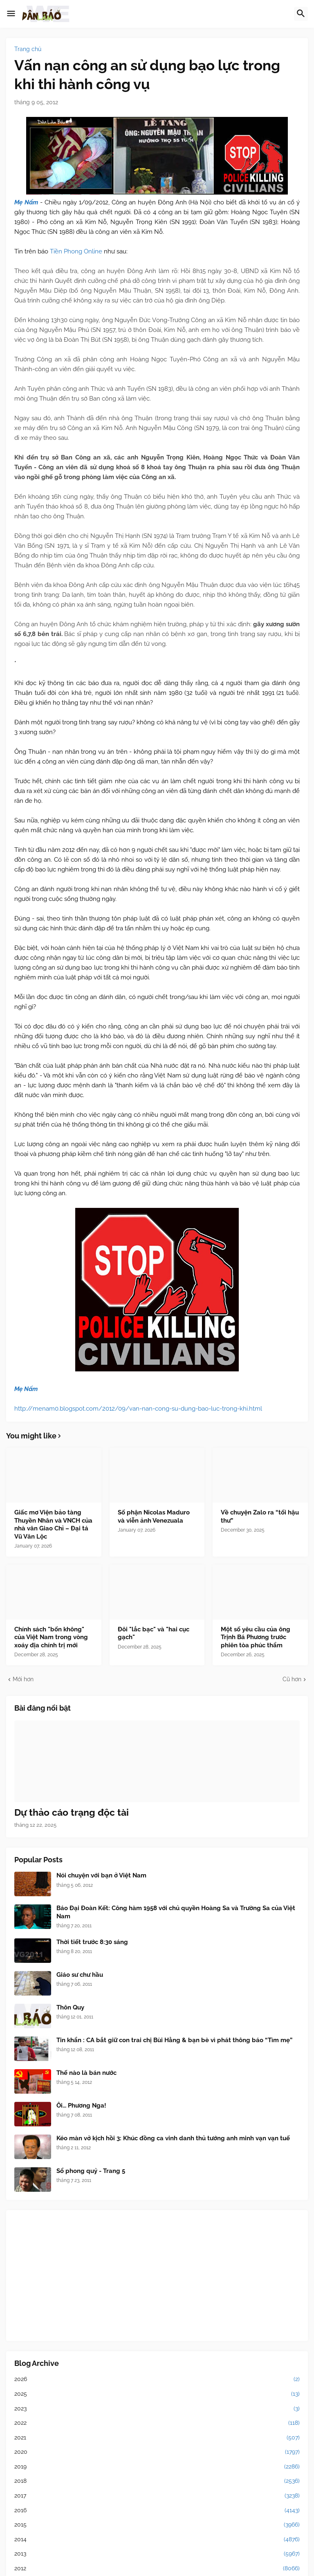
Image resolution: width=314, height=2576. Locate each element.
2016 (157, 2511)
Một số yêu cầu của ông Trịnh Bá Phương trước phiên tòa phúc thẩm (255, 1637)
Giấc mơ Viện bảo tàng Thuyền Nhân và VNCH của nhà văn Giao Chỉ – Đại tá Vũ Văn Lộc (53, 1524)
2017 (157, 2496)
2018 (157, 2481)
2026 (157, 2379)
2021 (157, 2438)
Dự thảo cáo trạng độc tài (71, 1812)
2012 (157, 2569)
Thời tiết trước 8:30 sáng (92, 1942)
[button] (11, 14)
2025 (157, 2394)
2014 (157, 2540)
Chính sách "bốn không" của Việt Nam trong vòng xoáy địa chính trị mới (51, 1637)
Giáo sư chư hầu (79, 1974)
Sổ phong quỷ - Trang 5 (90, 2171)
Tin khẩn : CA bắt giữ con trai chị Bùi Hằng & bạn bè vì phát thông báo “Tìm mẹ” (174, 2040)
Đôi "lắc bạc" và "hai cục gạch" (153, 1633)
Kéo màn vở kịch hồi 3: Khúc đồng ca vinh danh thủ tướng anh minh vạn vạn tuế (173, 2138)
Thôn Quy (70, 2007)
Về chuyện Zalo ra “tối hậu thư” (260, 1516)
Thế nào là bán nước (86, 2072)
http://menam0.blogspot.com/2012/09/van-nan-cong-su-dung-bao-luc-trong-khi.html (138, 1408)
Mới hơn (23, 1679)
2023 (157, 2409)
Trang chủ (27, 49)
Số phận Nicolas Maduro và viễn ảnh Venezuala (154, 1516)
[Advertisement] (157, 2275)
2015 (157, 2525)
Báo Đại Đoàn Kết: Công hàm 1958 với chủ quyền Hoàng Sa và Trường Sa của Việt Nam (175, 1912)
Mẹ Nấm (27, 202)
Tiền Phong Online (76, 251)
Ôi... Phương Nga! (81, 2105)
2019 (157, 2467)
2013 (157, 2554)
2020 (157, 2452)
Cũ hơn (292, 1679)
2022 (157, 2423)
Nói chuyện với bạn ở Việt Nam (101, 1875)
